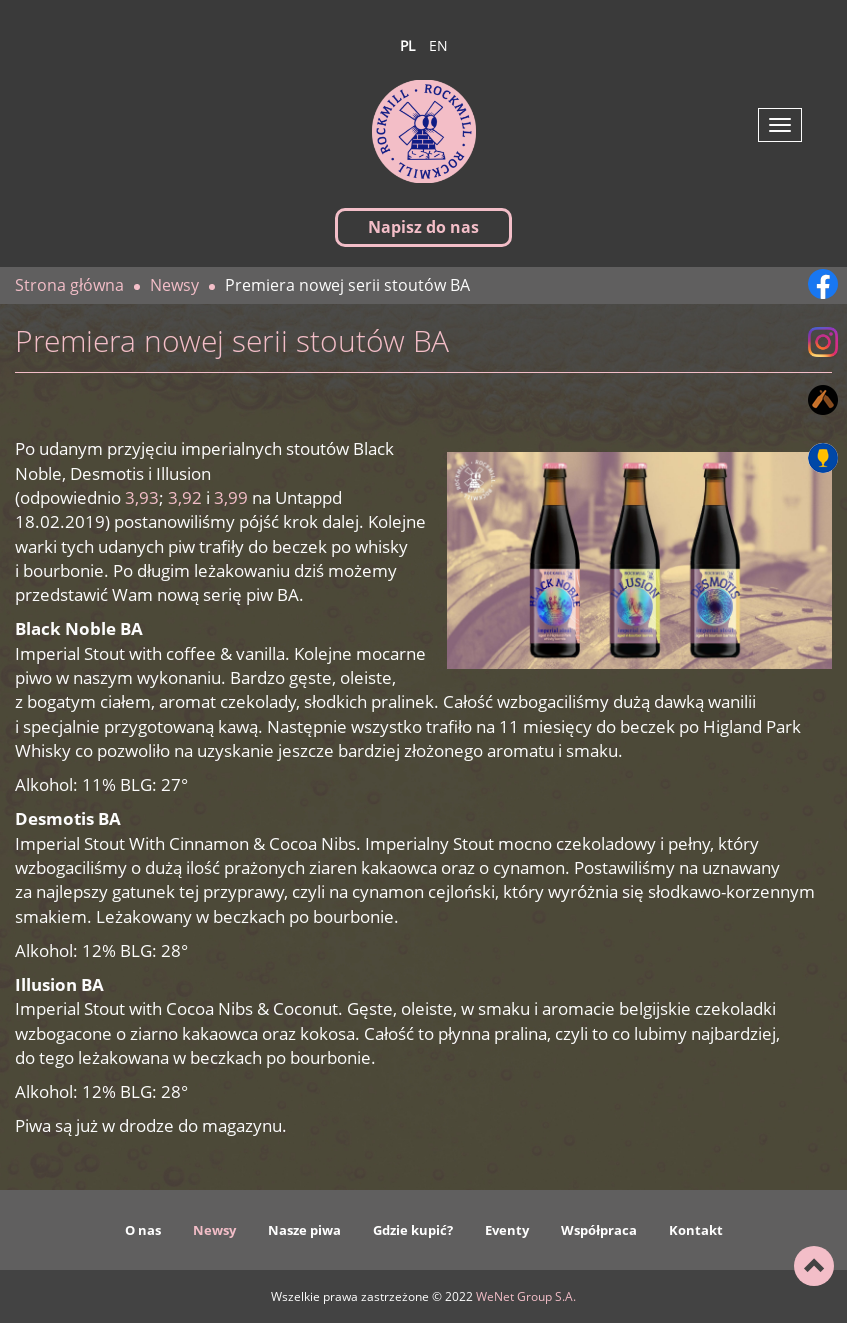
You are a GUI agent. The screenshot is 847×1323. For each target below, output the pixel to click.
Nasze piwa (304, 1230)
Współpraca (599, 1230)
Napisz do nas (423, 227)
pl (407, 45)
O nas (143, 1230)
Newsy (214, 1230)
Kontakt (696, 1230)
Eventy (507, 1230)
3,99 (231, 497)
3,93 (142, 497)
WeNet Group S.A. (526, 1296)
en (438, 45)
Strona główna (69, 285)
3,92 (185, 497)
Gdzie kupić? (413, 1230)
